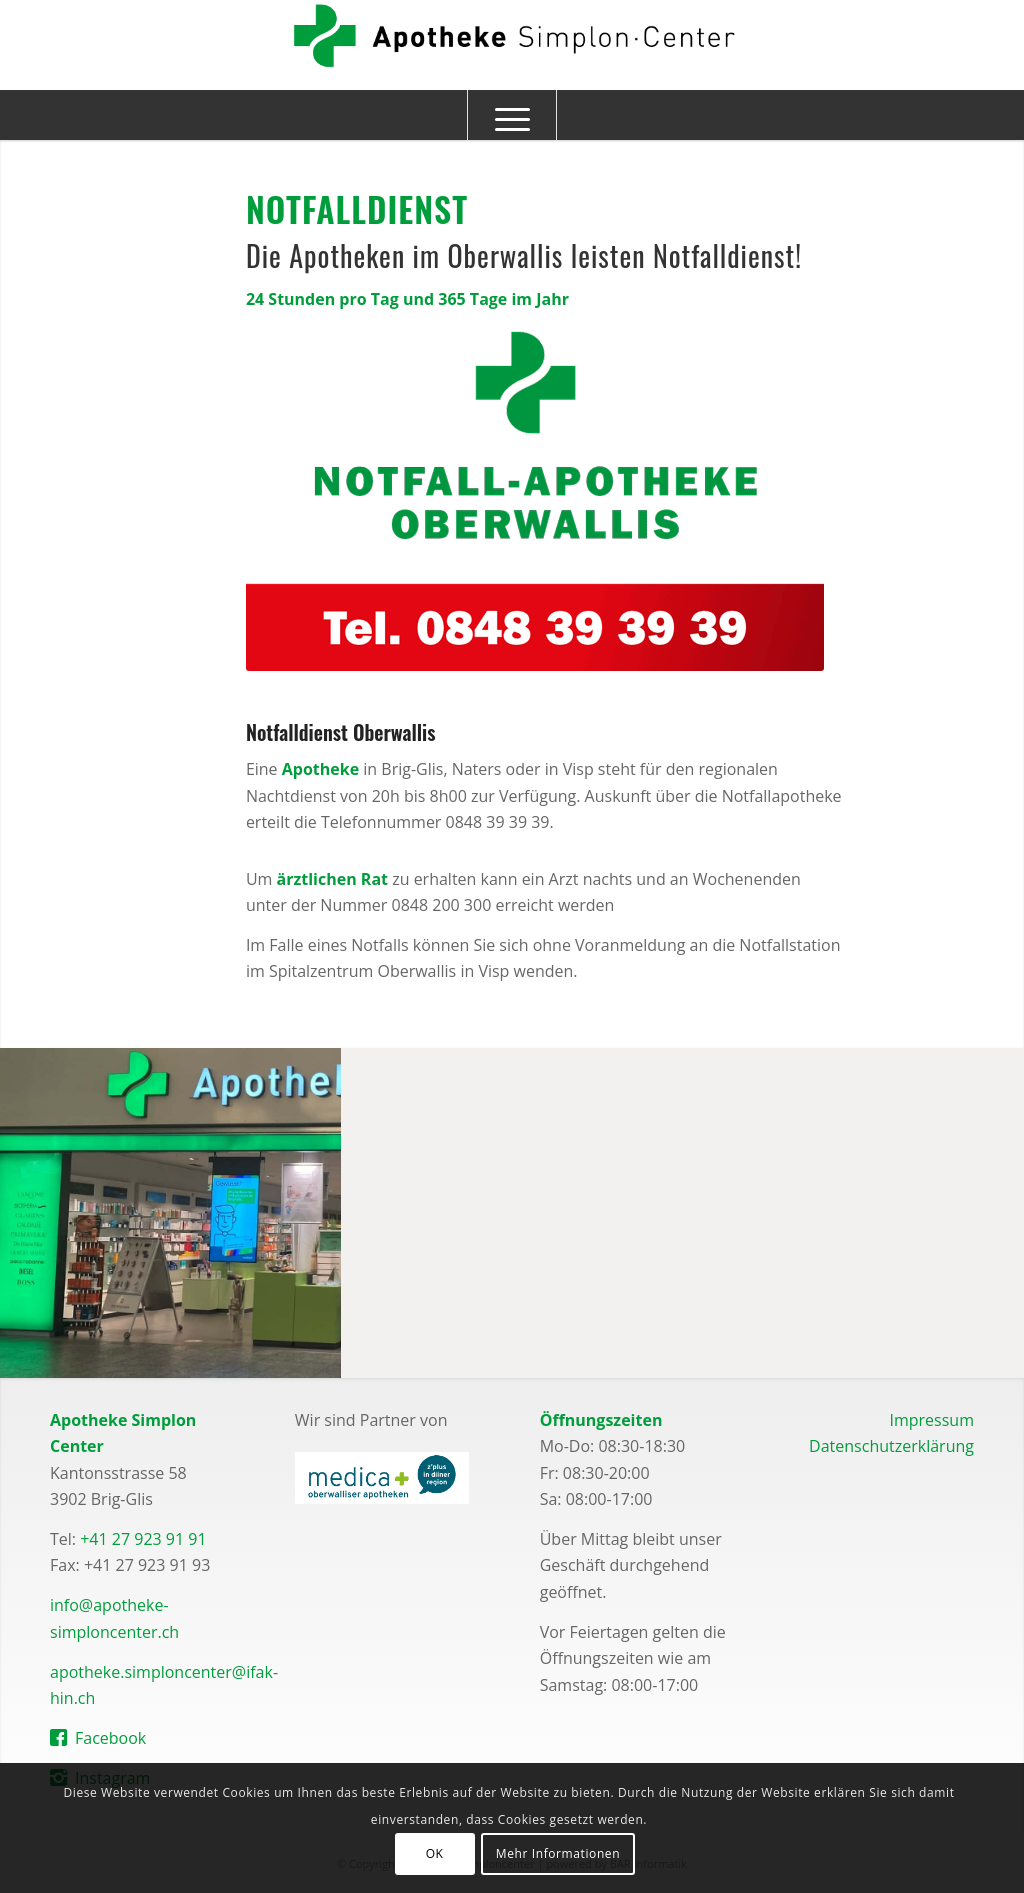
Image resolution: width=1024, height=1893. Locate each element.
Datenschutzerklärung (891, 1446)
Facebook (110, 1738)
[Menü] (512, 115)
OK (435, 1853)
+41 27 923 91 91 (143, 1539)
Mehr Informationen (558, 1853)
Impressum (931, 1420)
